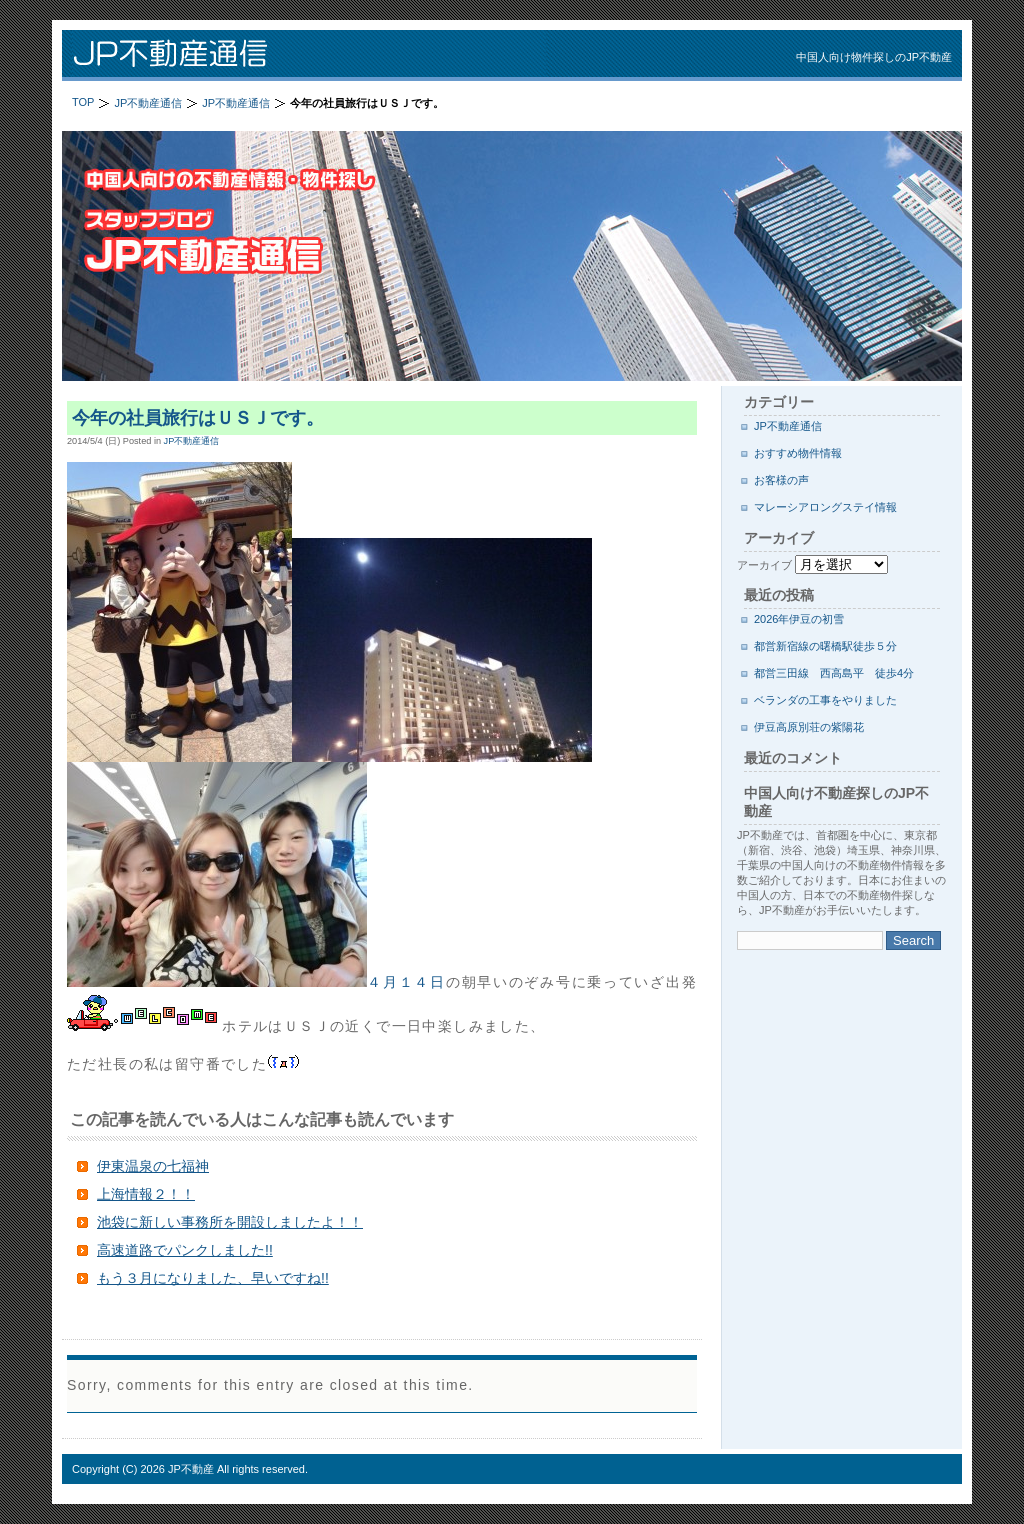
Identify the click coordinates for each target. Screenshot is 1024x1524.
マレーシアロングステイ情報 (825, 507)
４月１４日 (256, 982)
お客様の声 (781, 480)
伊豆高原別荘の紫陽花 (809, 727)
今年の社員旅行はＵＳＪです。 (198, 418)
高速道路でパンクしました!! (185, 1250)
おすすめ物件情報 (798, 453)
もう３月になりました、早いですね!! (213, 1278)
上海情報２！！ (146, 1194)
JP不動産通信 (322, 55)
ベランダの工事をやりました (825, 700)
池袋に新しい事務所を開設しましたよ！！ (230, 1222)
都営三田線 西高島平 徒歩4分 (834, 673)
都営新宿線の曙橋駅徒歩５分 (825, 646)
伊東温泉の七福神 (153, 1166)
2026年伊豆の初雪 (799, 619)
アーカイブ (764, 565)
